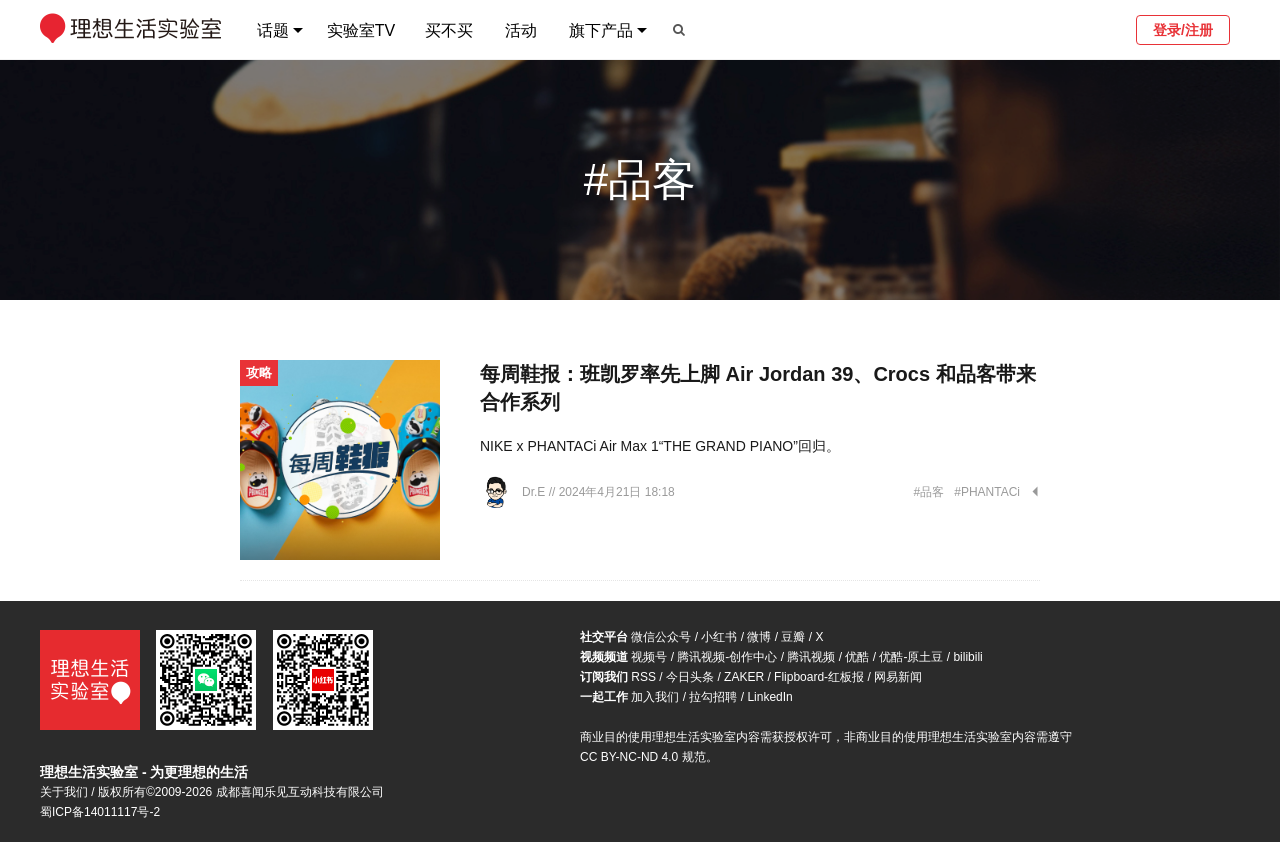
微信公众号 (661, 637)
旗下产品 (601, 30)
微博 (759, 637)
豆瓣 (793, 637)
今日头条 (690, 677)
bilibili (967, 657)
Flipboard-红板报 (819, 677)
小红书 (719, 637)
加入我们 (655, 697)
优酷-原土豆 (911, 657)
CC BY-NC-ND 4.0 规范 (643, 757)
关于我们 (64, 792)
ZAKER (744, 677)
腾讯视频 (811, 657)
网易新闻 (898, 677)
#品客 (929, 492)
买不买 (449, 30)
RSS (643, 677)
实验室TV (361, 30)
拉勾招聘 (713, 697)
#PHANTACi (987, 492)
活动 (521, 30)
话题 (273, 30)
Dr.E (535, 492)
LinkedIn (769, 697)
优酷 (857, 657)
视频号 (649, 657)
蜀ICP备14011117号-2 (100, 812)
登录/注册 (1183, 30)
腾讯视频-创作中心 (727, 657)
